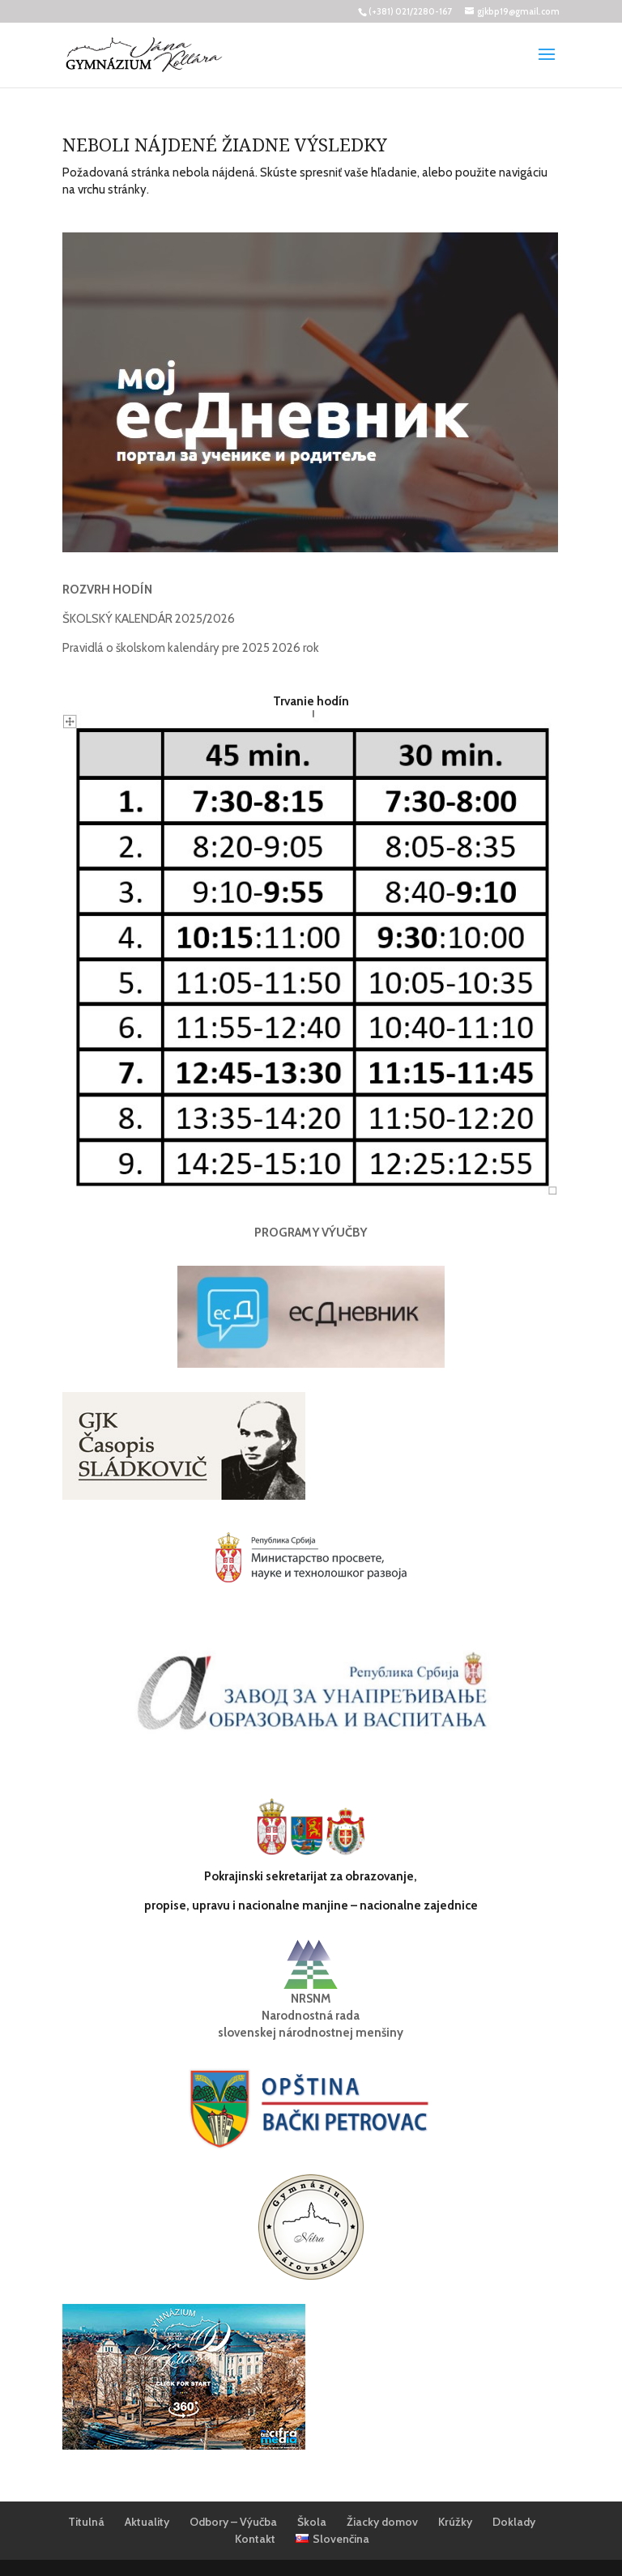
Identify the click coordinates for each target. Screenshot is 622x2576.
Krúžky (455, 2521)
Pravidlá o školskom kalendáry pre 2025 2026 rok (190, 648)
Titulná (86, 2521)
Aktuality (147, 2521)
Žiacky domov (382, 2521)
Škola (311, 2521)
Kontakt (255, 2538)
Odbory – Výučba (233, 2521)
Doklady (513, 2521)
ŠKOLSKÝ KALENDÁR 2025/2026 (148, 618)
